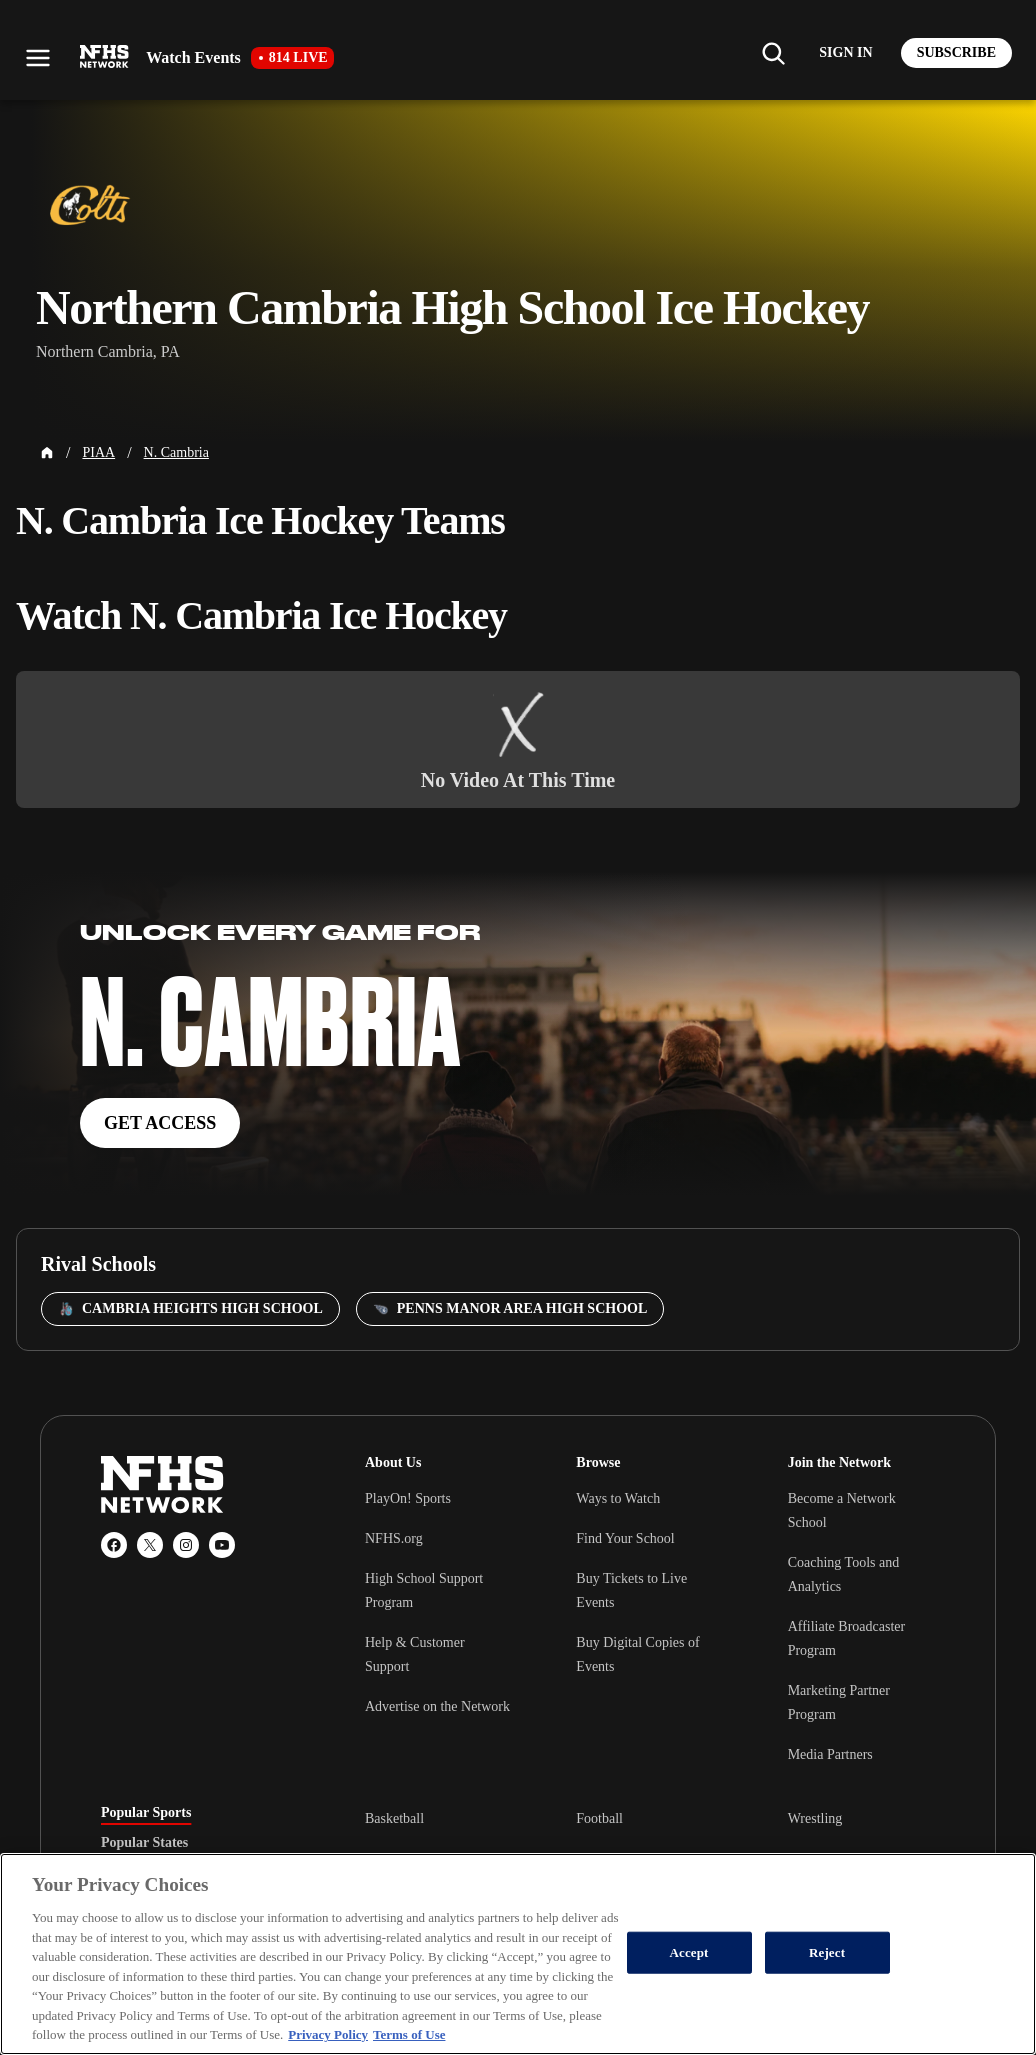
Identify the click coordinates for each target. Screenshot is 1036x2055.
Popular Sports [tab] (146, 1813)
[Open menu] (38, 58)
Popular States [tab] (144, 1843)
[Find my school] (773, 53)
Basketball (394, 1818)
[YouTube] (222, 1545)
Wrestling (815, 1818)
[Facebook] (114, 1545)
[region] (518, 1954)
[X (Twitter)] (150, 1545)
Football (599, 1818)
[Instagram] (186, 1545)
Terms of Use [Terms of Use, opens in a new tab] (409, 2034)
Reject (827, 1952)
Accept (689, 1952)
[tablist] (201, 1843)
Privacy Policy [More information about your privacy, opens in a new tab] (328, 2034)
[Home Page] (47, 453)
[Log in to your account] (845, 53)
